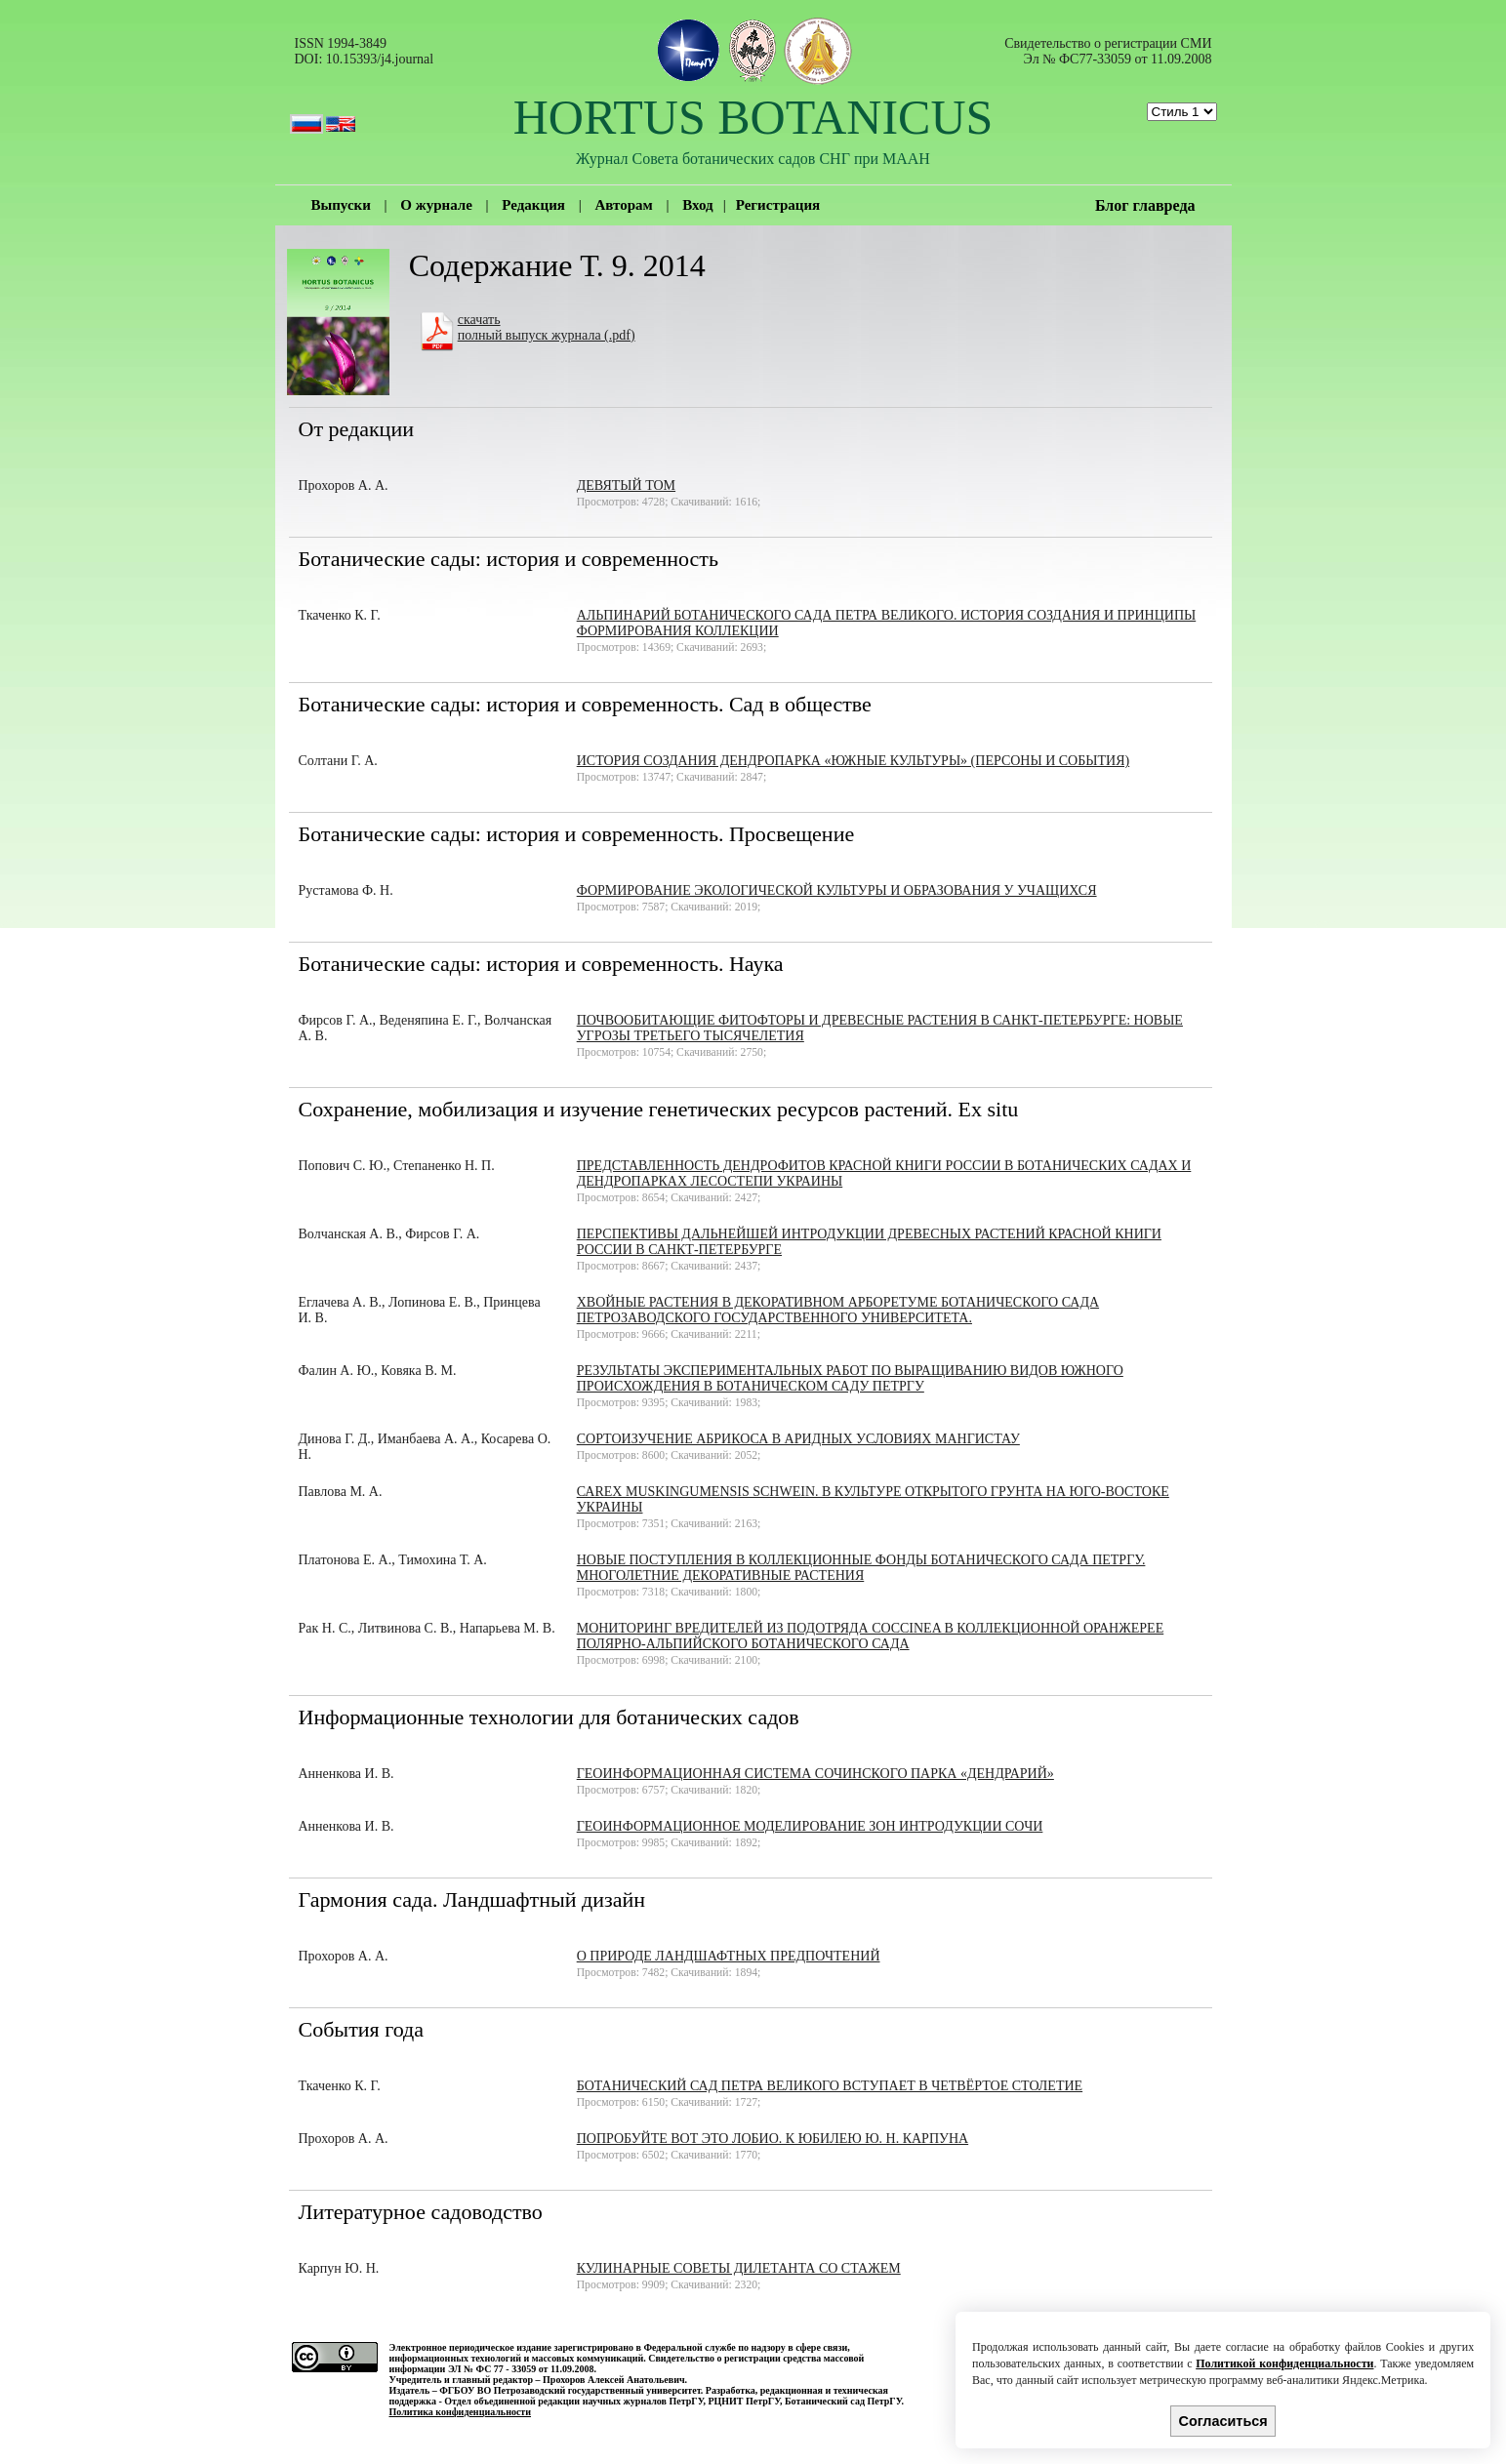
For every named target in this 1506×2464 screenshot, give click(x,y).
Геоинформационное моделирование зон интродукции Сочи (810, 1826)
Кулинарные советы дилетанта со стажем (739, 2268)
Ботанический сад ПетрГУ (843, 2401)
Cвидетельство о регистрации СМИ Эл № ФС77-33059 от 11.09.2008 (1107, 51)
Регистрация (778, 205)
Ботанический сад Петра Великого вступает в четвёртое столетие (829, 2086)
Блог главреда (1145, 205)
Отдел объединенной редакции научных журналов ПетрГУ (573, 2401)
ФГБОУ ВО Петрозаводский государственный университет (570, 2390)
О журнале (435, 205)
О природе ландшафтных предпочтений (728, 1956)
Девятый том (626, 485)
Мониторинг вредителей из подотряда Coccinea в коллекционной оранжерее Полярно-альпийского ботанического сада (870, 1636)
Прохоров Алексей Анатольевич (613, 2379)
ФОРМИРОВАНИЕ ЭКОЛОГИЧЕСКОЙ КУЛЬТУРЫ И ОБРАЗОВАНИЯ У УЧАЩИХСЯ (837, 890)
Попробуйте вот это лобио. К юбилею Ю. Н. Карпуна (772, 2138)
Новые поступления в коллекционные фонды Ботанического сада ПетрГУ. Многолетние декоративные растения (861, 1568)
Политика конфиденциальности (460, 2411)
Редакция (533, 205)
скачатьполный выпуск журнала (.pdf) (546, 327)
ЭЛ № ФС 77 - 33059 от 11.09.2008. (522, 2368)
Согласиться (1223, 2421)
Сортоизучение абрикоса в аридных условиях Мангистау (798, 1439)
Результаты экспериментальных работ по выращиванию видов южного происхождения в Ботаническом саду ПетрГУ (850, 1378)
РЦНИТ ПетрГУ (744, 2401)
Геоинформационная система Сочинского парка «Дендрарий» (815, 1773)
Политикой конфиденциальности (1284, 2363)
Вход (697, 205)
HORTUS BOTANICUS (753, 117)
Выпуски (341, 205)
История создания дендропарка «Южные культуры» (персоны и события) (853, 760)
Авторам (623, 205)
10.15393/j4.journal (379, 59)
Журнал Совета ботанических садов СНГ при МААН (753, 158)
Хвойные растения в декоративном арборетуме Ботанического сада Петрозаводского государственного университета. (838, 1310)
